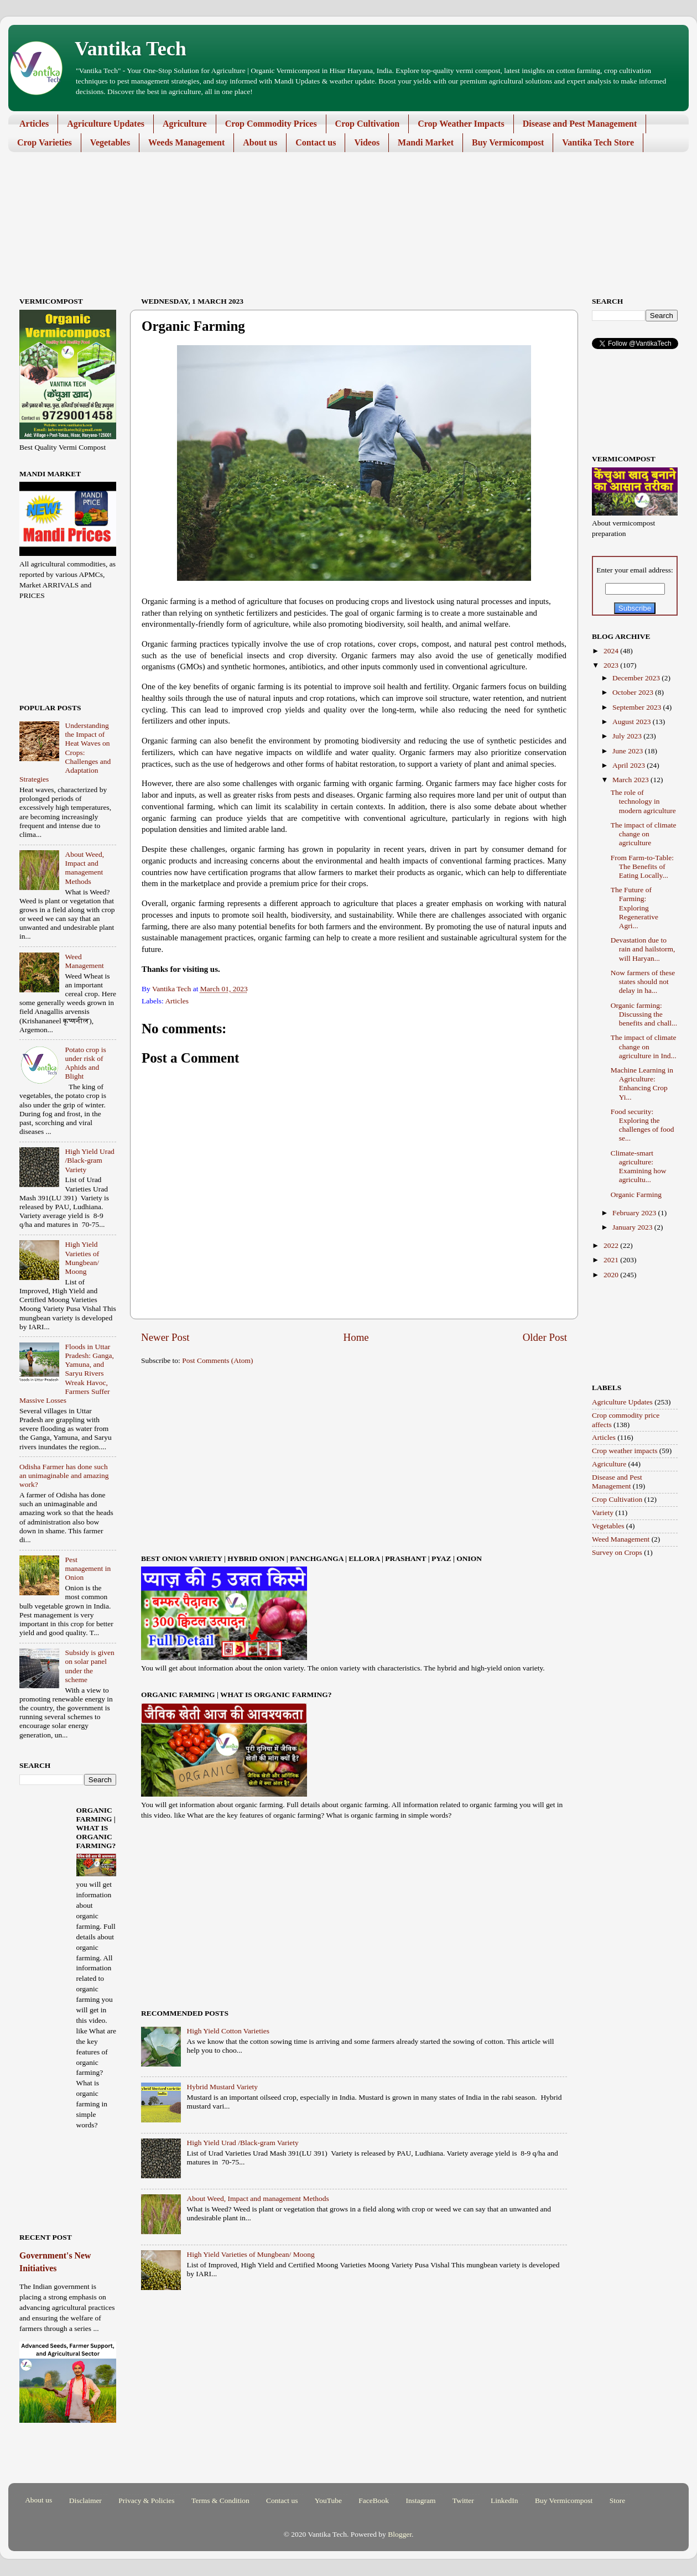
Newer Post (165, 1337)
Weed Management (84, 961)
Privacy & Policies (146, 2500)
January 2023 (633, 1227)
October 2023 (633, 692)
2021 (612, 1260)
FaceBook (373, 2500)
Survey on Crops (617, 1552)
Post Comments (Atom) (217, 1360)
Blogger (400, 2534)
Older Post (545, 1337)
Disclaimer (85, 2500)
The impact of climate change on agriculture (644, 834)
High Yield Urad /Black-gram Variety (242, 2142)
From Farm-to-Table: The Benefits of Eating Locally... (642, 867)
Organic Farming (636, 1194)
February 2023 (635, 1213)
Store (618, 2500)
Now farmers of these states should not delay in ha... (643, 982)
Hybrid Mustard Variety (222, 2087)
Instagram (420, 2500)
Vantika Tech (130, 49)
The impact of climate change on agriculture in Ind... (644, 1046)
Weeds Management (186, 142)
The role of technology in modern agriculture (643, 801)
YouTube (328, 2500)
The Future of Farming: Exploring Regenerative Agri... (634, 908)
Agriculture (185, 123)
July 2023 (627, 736)
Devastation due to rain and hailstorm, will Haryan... (643, 949)
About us (260, 142)
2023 (612, 665)
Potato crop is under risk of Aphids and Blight (85, 1063)
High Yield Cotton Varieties (227, 2031)
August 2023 (632, 721)
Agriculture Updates (105, 123)
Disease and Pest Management (580, 123)
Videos (366, 142)
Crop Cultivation (367, 123)
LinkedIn (504, 2500)
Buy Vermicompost (508, 142)
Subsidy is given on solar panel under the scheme (89, 1666)
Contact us (315, 142)
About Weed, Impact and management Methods (257, 2198)
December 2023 (637, 678)
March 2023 (631, 780)
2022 (612, 1245)
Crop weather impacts (624, 1450)
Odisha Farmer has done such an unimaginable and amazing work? (64, 1476)
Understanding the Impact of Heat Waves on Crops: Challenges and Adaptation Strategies (65, 752)
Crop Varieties (44, 142)
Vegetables (110, 142)
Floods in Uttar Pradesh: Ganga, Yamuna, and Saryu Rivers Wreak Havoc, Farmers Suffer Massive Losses (66, 1373)
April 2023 (629, 765)
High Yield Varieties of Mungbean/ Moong (250, 2254)
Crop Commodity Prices (271, 123)
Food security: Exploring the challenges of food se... (642, 1125)
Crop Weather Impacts (461, 123)
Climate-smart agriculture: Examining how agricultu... (639, 1166)
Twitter (463, 2500)
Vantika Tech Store (598, 142)
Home (356, 1337)
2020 (612, 1275)
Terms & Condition (220, 2500)
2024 (612, 651)
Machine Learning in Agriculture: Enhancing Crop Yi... (642, 1083)
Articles (34, 123)
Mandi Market (426, 142)
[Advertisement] (340, 193)
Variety (602, 1512)
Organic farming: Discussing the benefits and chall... (644, 1014)
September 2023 (637, 707)
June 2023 (628, 751)
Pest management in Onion (88, 1568)
